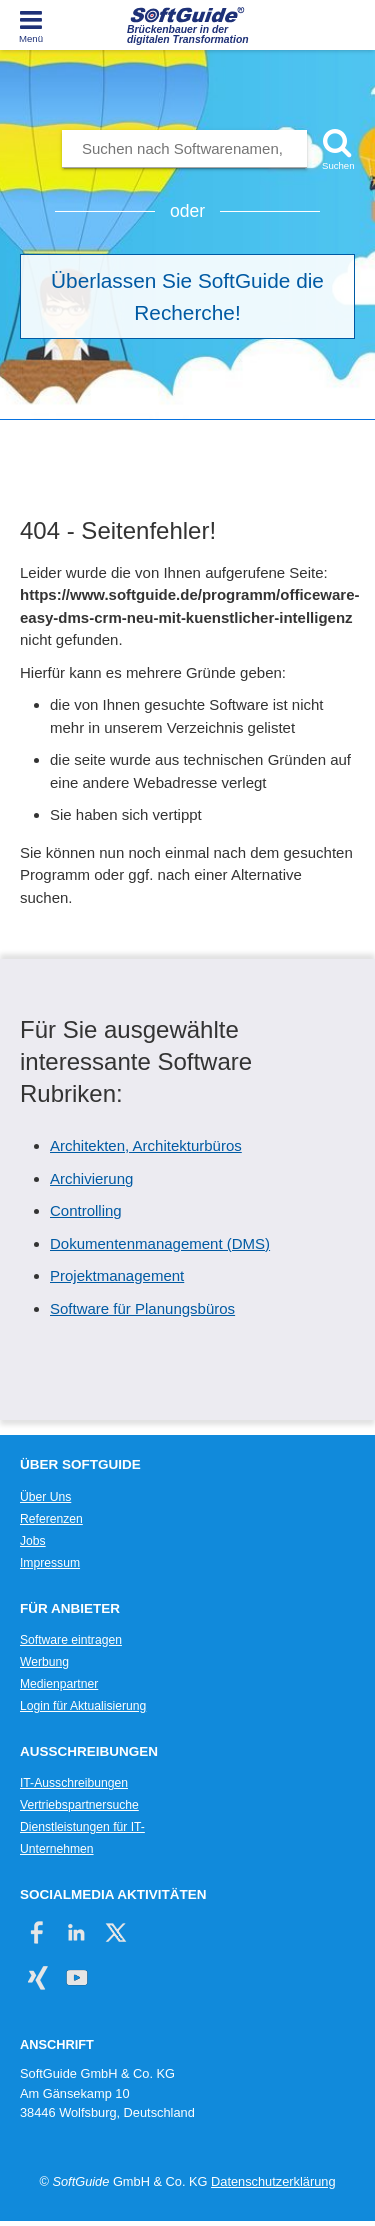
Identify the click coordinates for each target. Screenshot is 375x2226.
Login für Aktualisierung (83, 1706)
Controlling (86, 1210)
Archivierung (91, 1178)
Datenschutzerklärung (273, 2181)
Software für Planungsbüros (142, 1308)
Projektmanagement (117, 1275)
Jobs (33, 1541)
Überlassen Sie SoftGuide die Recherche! (187, 296)
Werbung (44, 1662)
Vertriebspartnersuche (79, 1805)
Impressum (50, 1563)
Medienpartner (59, 1684)
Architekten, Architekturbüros (146, 1145)
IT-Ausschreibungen (74, 1783)
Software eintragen (71, 1640)
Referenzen (51, 1519)
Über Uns (45, 1497)
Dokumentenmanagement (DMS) (160, 1243)
